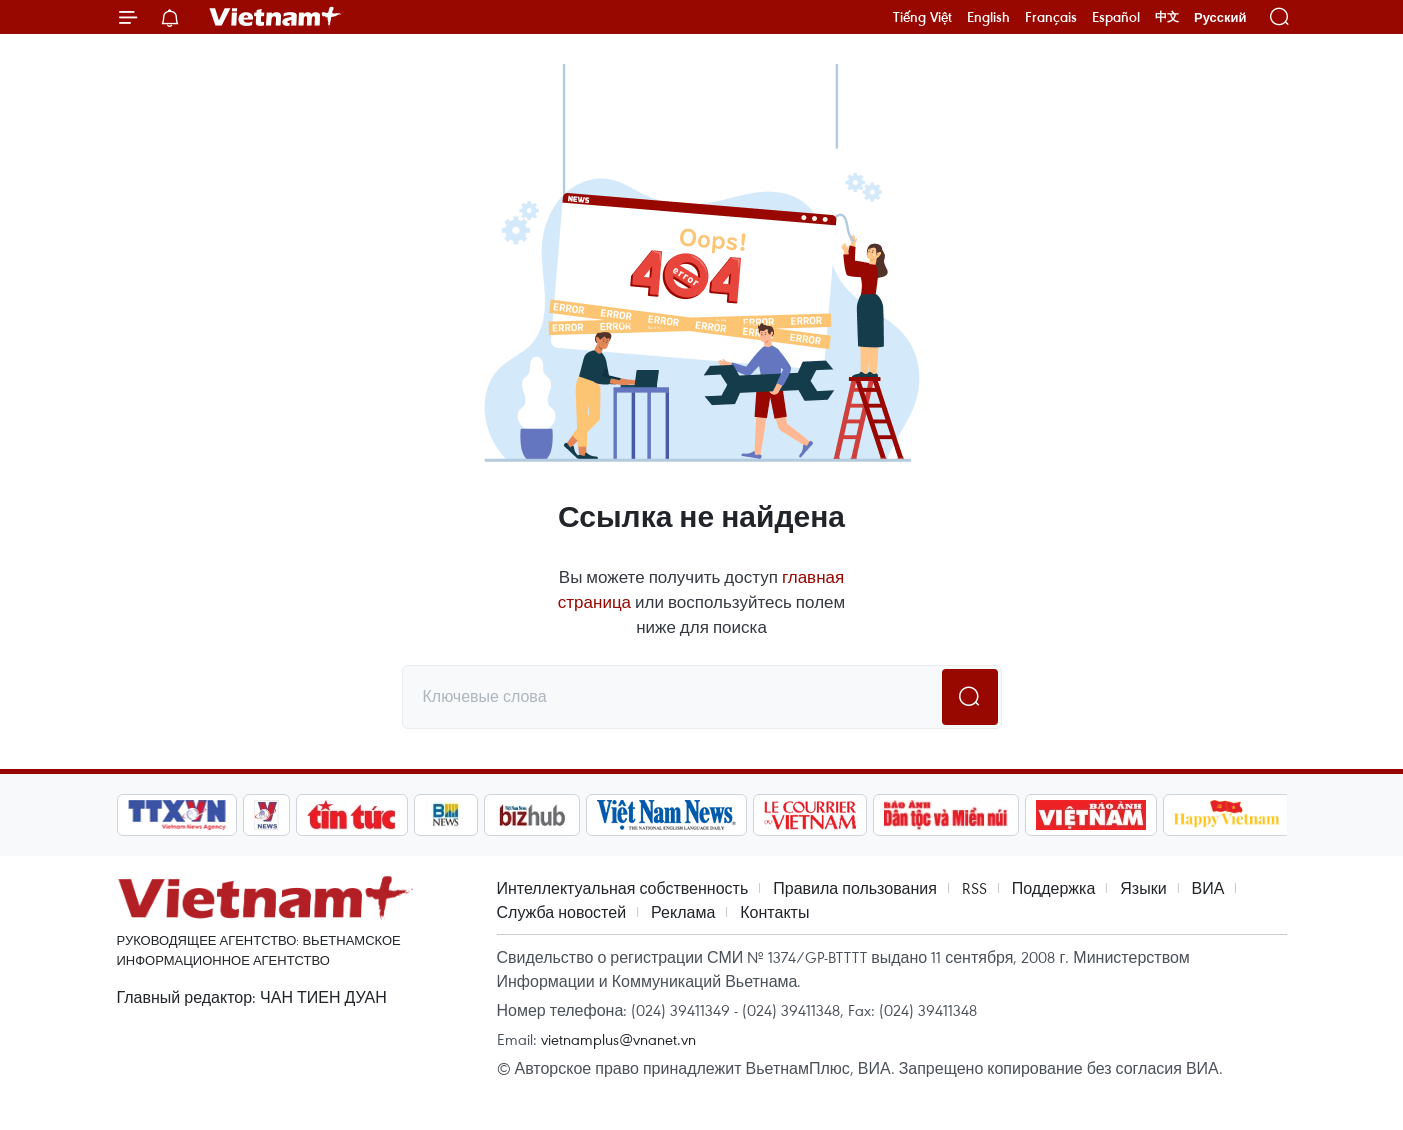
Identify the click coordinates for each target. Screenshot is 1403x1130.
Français (1051, 17)
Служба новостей (562, 912)
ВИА (1208, 888)
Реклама (683, 912)
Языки (1143, 888)
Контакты (774, 912)
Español (1116, 17)
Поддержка (1053, 888)
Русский (1220, 17)
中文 (1167, 17)
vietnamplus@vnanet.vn (618, 1039)
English (988, 17)
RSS (974, 888)
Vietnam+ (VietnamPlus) (276, 17)
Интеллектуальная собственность (623, 888)
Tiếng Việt (922, 17)
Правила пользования (855, 888)
